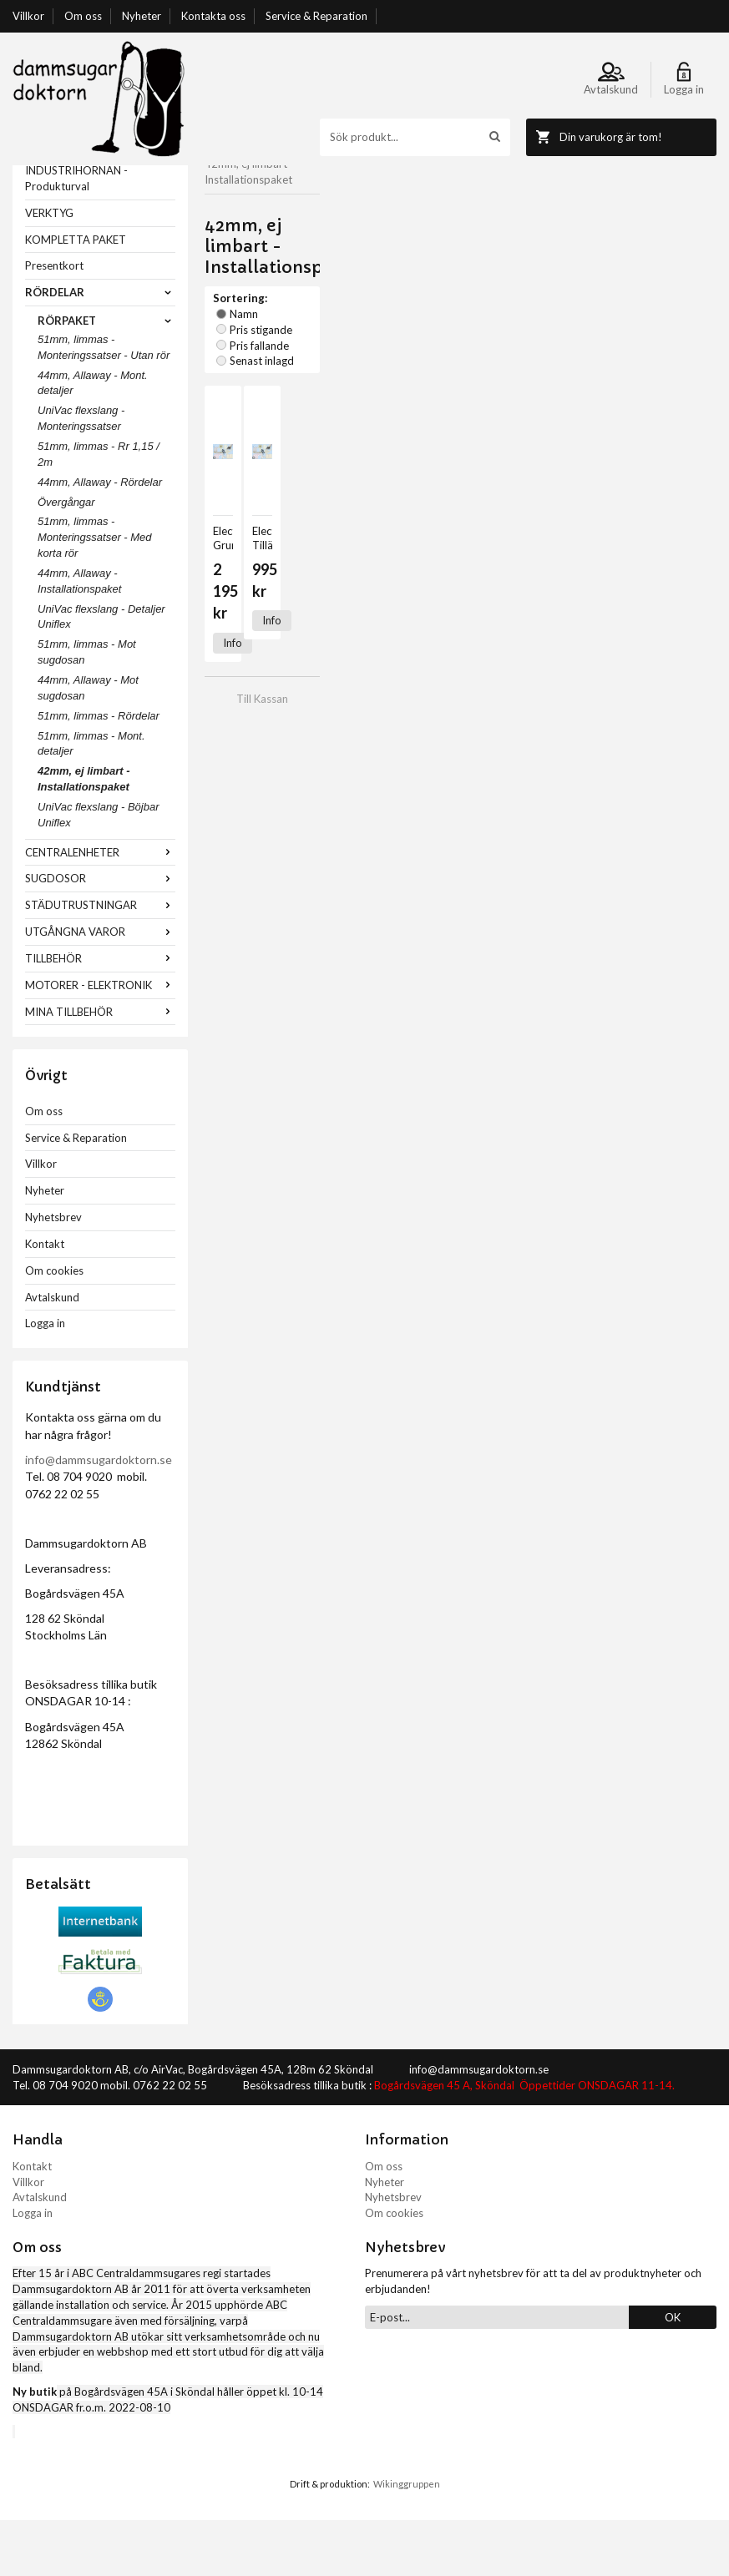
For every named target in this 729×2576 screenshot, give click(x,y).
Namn (294, 249)
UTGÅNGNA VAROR (100, 987)
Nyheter (141, 16)
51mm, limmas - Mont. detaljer (91, 799)
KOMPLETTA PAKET (75, 295)
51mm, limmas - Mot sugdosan (87, 708)
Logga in (45, 1379)
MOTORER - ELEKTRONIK (100, 1041)
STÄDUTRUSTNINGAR (100, 960)
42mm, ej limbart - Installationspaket (84, 835)
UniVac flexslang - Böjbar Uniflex (98, 870)
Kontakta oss (213, 16)
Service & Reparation (316, 16)
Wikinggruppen (406, 2539)
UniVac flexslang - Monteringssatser (81, 474)
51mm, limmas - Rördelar (98, 771)
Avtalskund (52, 1353)
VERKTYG (49, 268)
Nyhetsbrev (53, 1273)
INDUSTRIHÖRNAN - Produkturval (76, 234)
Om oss (83, 16)
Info (232, 487)
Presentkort (54, 321)
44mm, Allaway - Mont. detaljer (93, 439)
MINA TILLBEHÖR (100, 1067)
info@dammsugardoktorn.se (98, 1515)
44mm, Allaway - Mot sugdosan (88, 744)
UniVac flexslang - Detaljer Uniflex (101, 673)
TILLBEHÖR (100, 1014)
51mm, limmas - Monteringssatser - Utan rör (104, 403)
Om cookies (54, 1326)
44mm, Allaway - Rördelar (100, 538)
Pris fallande (438, 249)
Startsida (227, 172)
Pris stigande (359, 249)
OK (673, 2373)
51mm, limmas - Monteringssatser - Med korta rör (95, 593)
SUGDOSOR (100, 934)
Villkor (28, 16)
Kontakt (44, 1299)
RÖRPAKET (106, 376)
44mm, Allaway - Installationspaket (79, 637)
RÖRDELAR (100, 348)
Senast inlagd (520, 249)
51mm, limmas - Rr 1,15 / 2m (98, 510)
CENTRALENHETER (100, 908)
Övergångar (66, 558)
